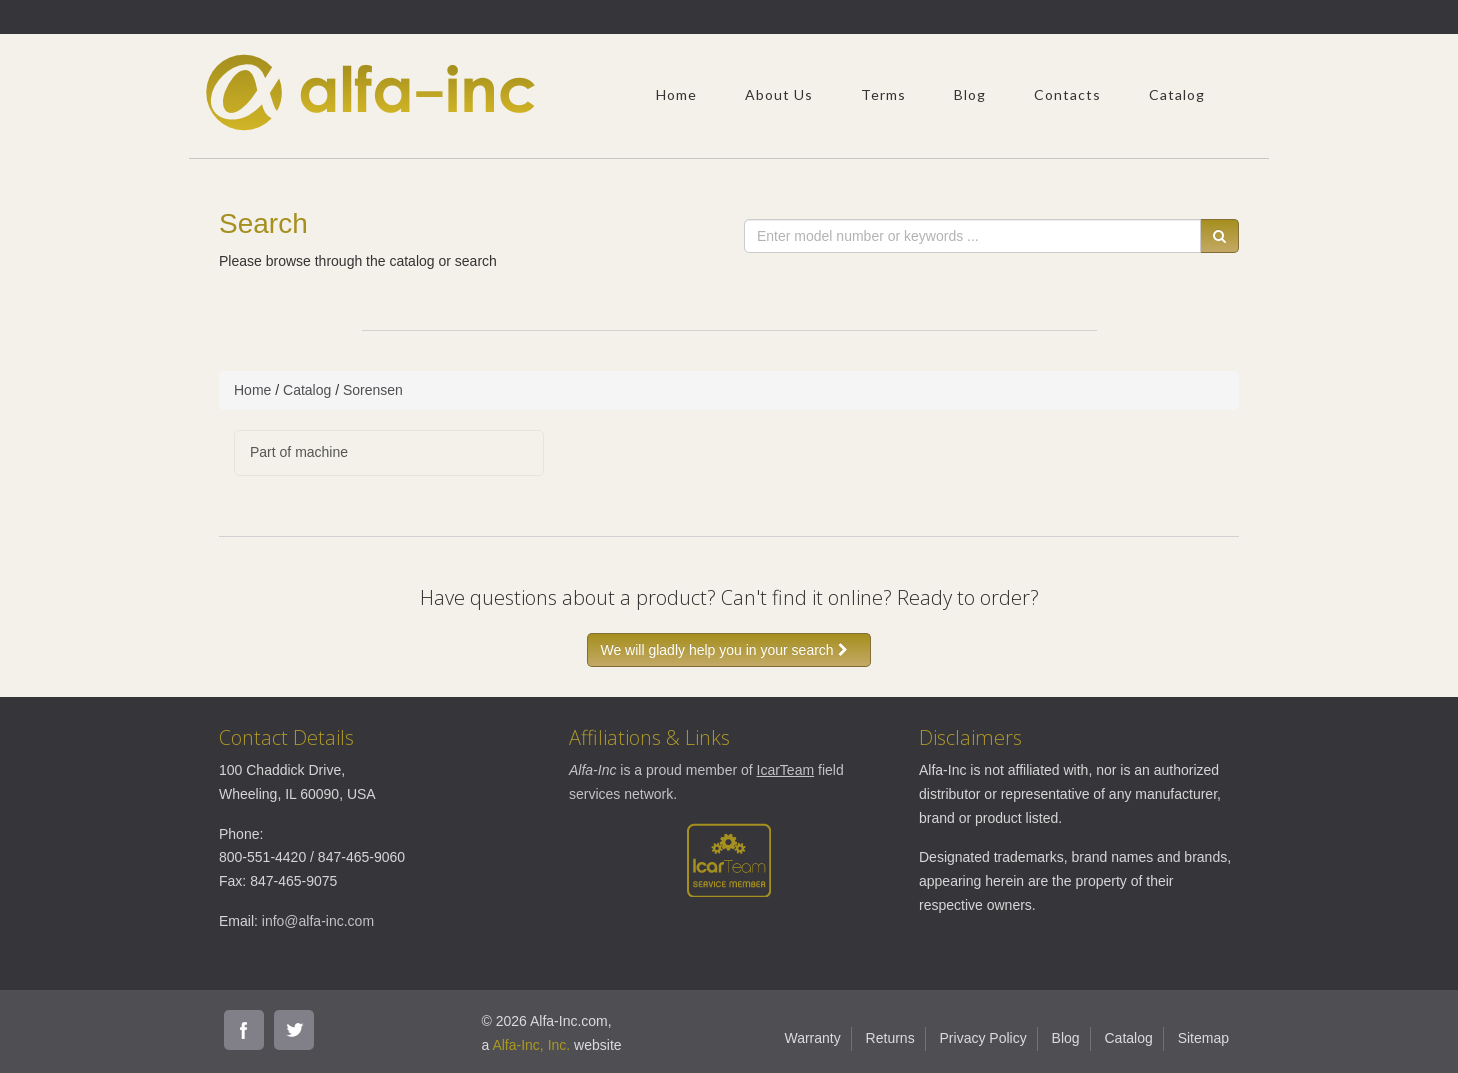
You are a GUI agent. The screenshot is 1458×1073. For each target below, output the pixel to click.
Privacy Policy (983, 1038)
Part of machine (299, 452)
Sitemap (1203, 1038)
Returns (890, 1038)
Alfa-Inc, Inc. (531, 1045)
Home (676, 94)
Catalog (1177, 94)
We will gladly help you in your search (728, 650)
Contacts (1067, 94)
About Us (779, 94)
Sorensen (373, 390)
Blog (970, 94)
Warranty (812, 1038)
